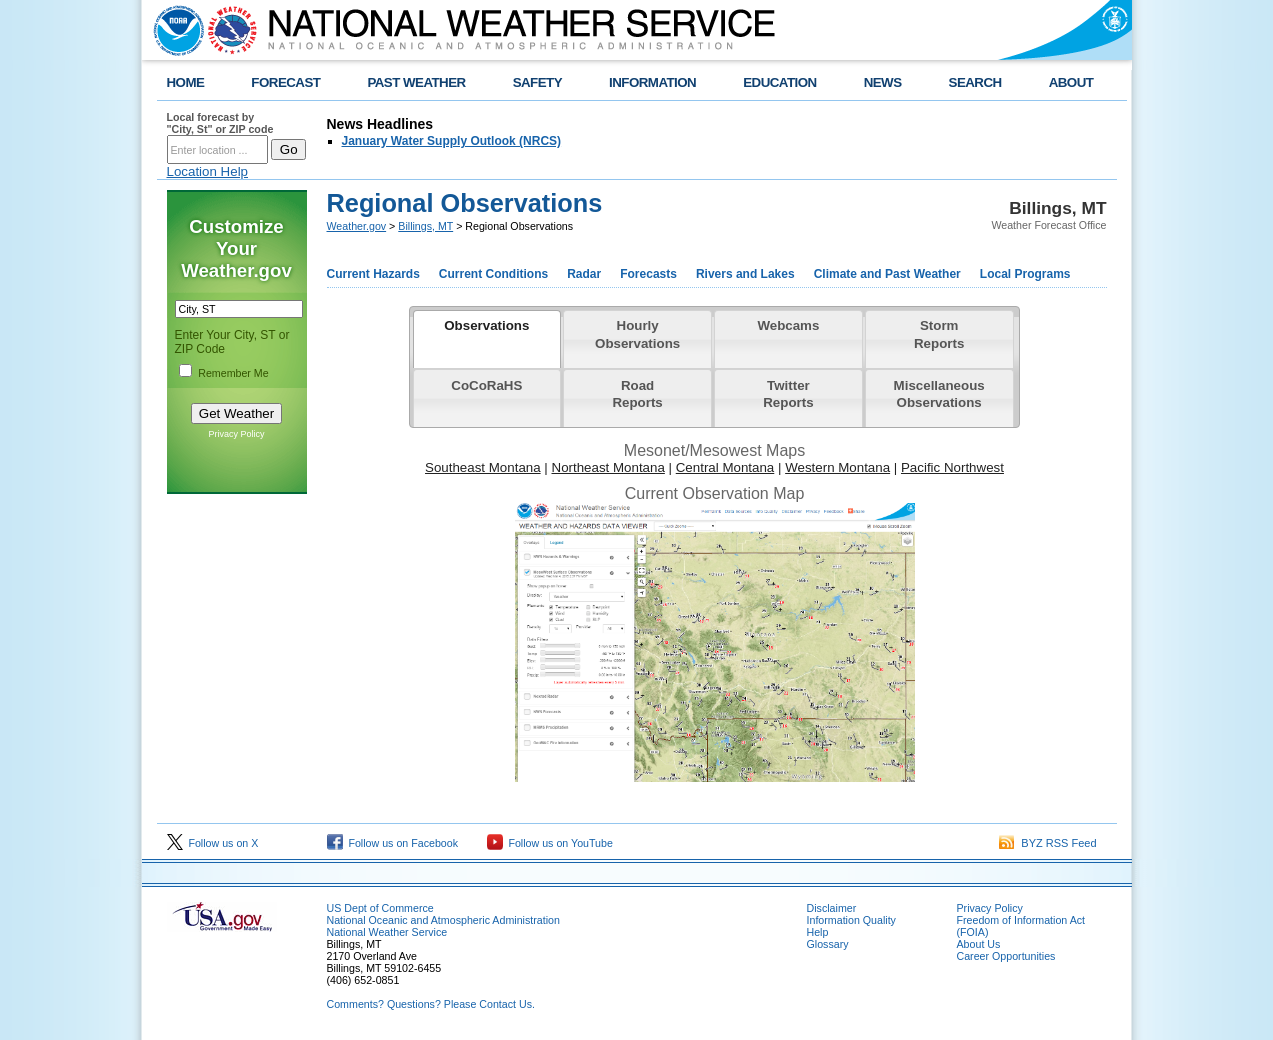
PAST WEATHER (416, 82)
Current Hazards (373, 274)
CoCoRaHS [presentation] (486, 385)
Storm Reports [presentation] (939, 334)
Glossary (828, 944)
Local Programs (1025, 274)
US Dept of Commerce (380, 908)
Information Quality (851, 920)
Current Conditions (493, 274)
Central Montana (725, 467)
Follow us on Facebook (393, 843)
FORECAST (285, 82)
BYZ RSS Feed (1047, 843)
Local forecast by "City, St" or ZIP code (220, 123)
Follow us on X (213, 843)
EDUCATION (779, 82)
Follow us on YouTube (550, 843)
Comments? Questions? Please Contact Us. (431, 1004)
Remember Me (233, 373)
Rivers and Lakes (745, 274)
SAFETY (537, 82)
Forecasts (648, 274)
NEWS (883, 82)
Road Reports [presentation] (637, 394)
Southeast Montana (483, 467)
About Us (979, 944)
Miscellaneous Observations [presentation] (939, 394)
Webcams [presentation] (788, 325)
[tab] (487, 339)
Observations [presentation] (486, 325)
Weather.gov (357, 226)
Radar (584, 274)
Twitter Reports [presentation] (788, 394)
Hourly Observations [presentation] (637, 334)
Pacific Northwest (952, 467)
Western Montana (837, 467)
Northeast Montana (608, 467)
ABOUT (1071, 82)
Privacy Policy (236, 434)
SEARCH (975, 82)
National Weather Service (387, 932)
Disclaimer (832, 908)
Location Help (208, 171)
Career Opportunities (1006, 956)
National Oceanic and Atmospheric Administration (443, 920)
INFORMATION (652, 82)
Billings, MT (425, 226)
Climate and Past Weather (887, 274)
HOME (186, 82)
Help (818, 932)
